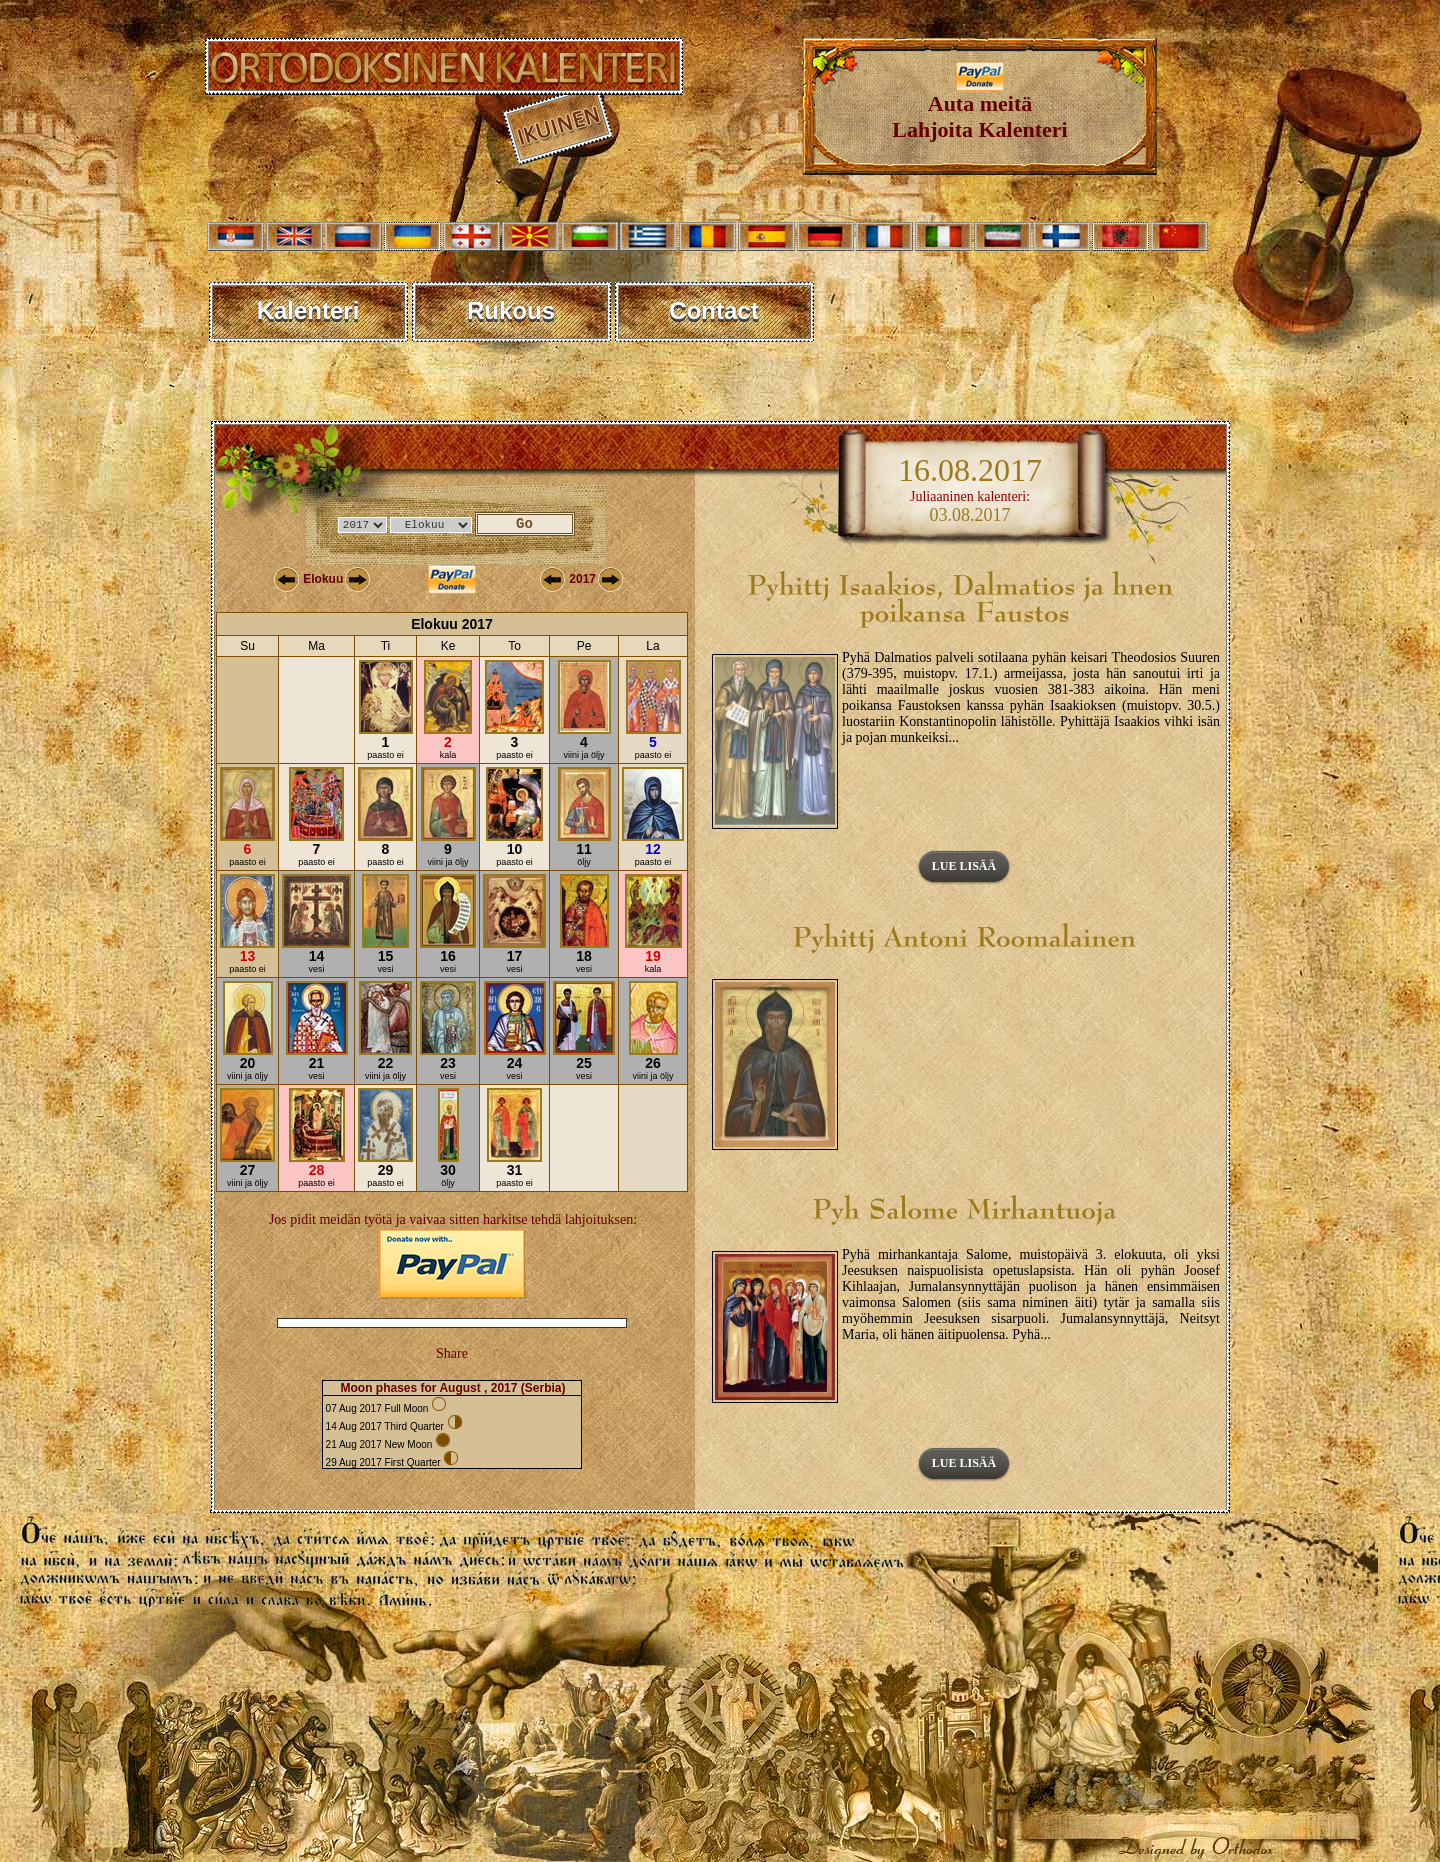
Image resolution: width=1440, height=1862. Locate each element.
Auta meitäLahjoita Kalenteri (979, 106)
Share (452, 1353)
